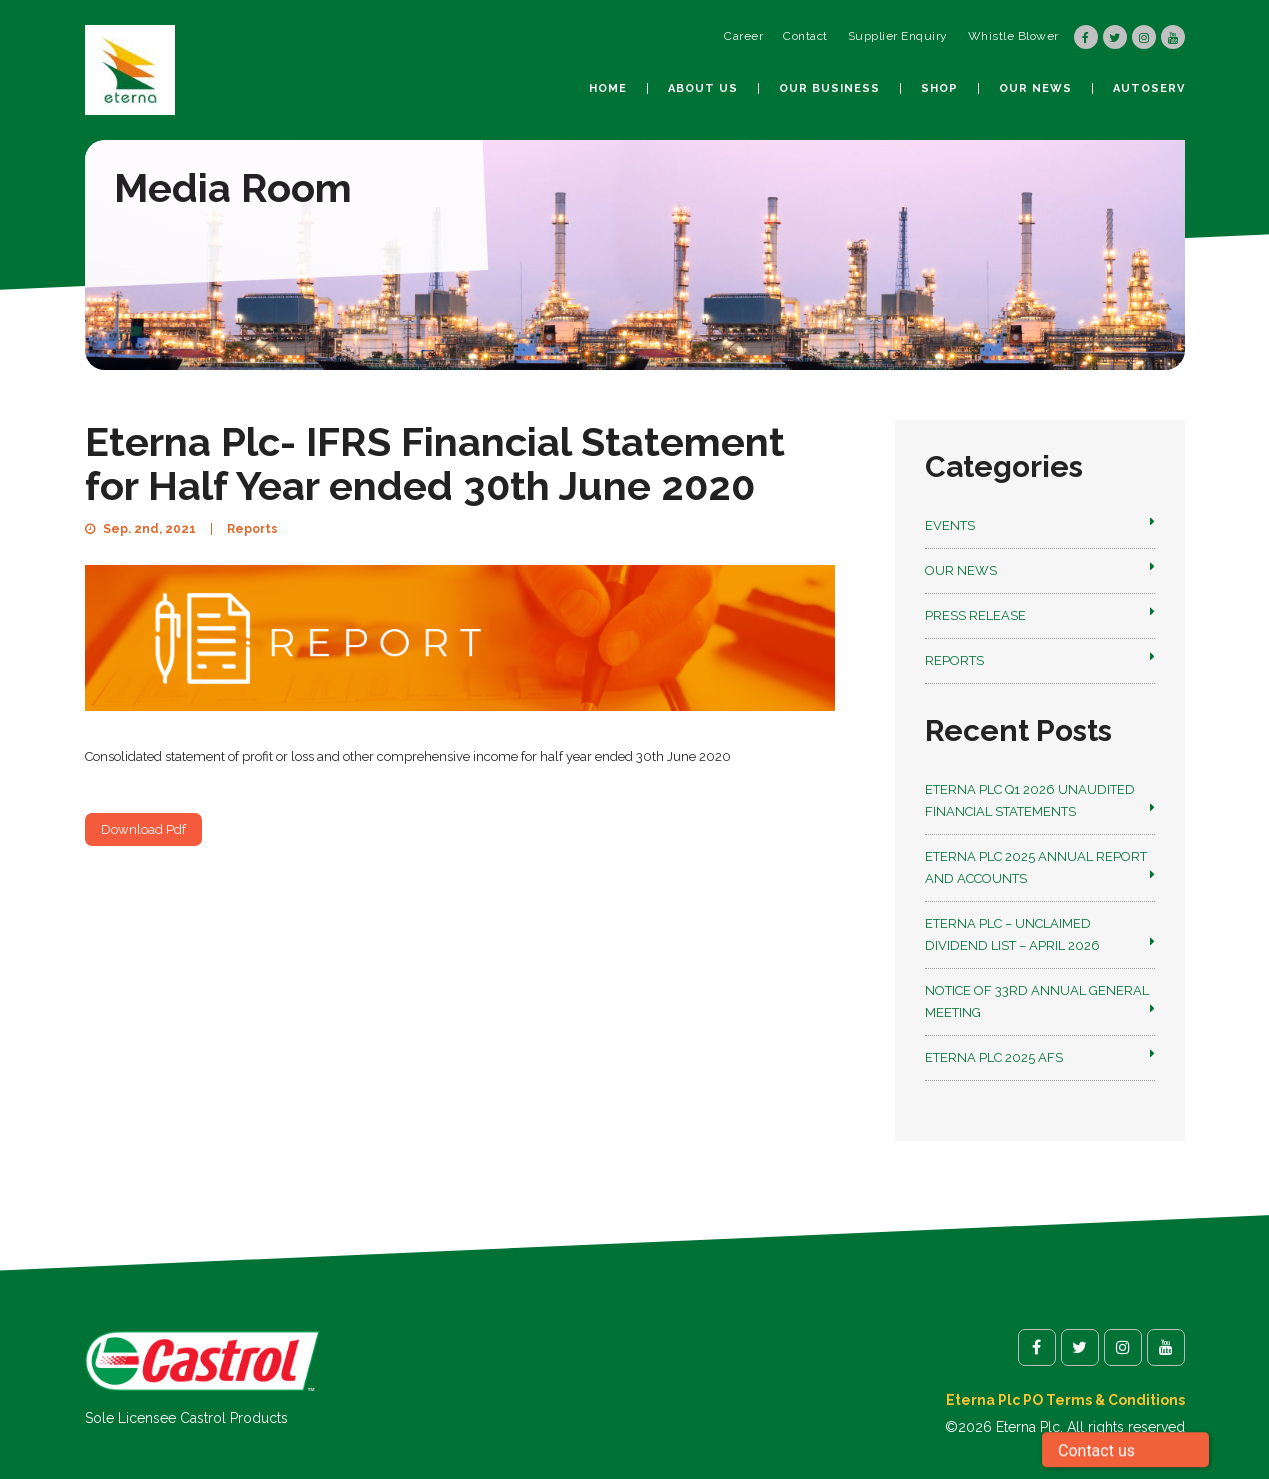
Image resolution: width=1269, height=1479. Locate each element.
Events (950, 525)
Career (743, 36)
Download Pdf (143, 829)
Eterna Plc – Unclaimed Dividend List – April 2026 (1012, 934)
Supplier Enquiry (898, 36)
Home (608, 88)
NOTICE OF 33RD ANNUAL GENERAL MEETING (1037, 1001)
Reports (252, 529)
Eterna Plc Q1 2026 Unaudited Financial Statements (1030, 800)
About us (703, 88)
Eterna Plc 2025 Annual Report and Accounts (1036, 867)
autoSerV (1149, 88)
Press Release (975, 615)
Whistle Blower (1013, 36)
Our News (1035, 88)
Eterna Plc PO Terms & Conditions (1065, 1400)
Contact (805, 36)
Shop (939, 88)
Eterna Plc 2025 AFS (994, 1057)
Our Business (829, 88)
